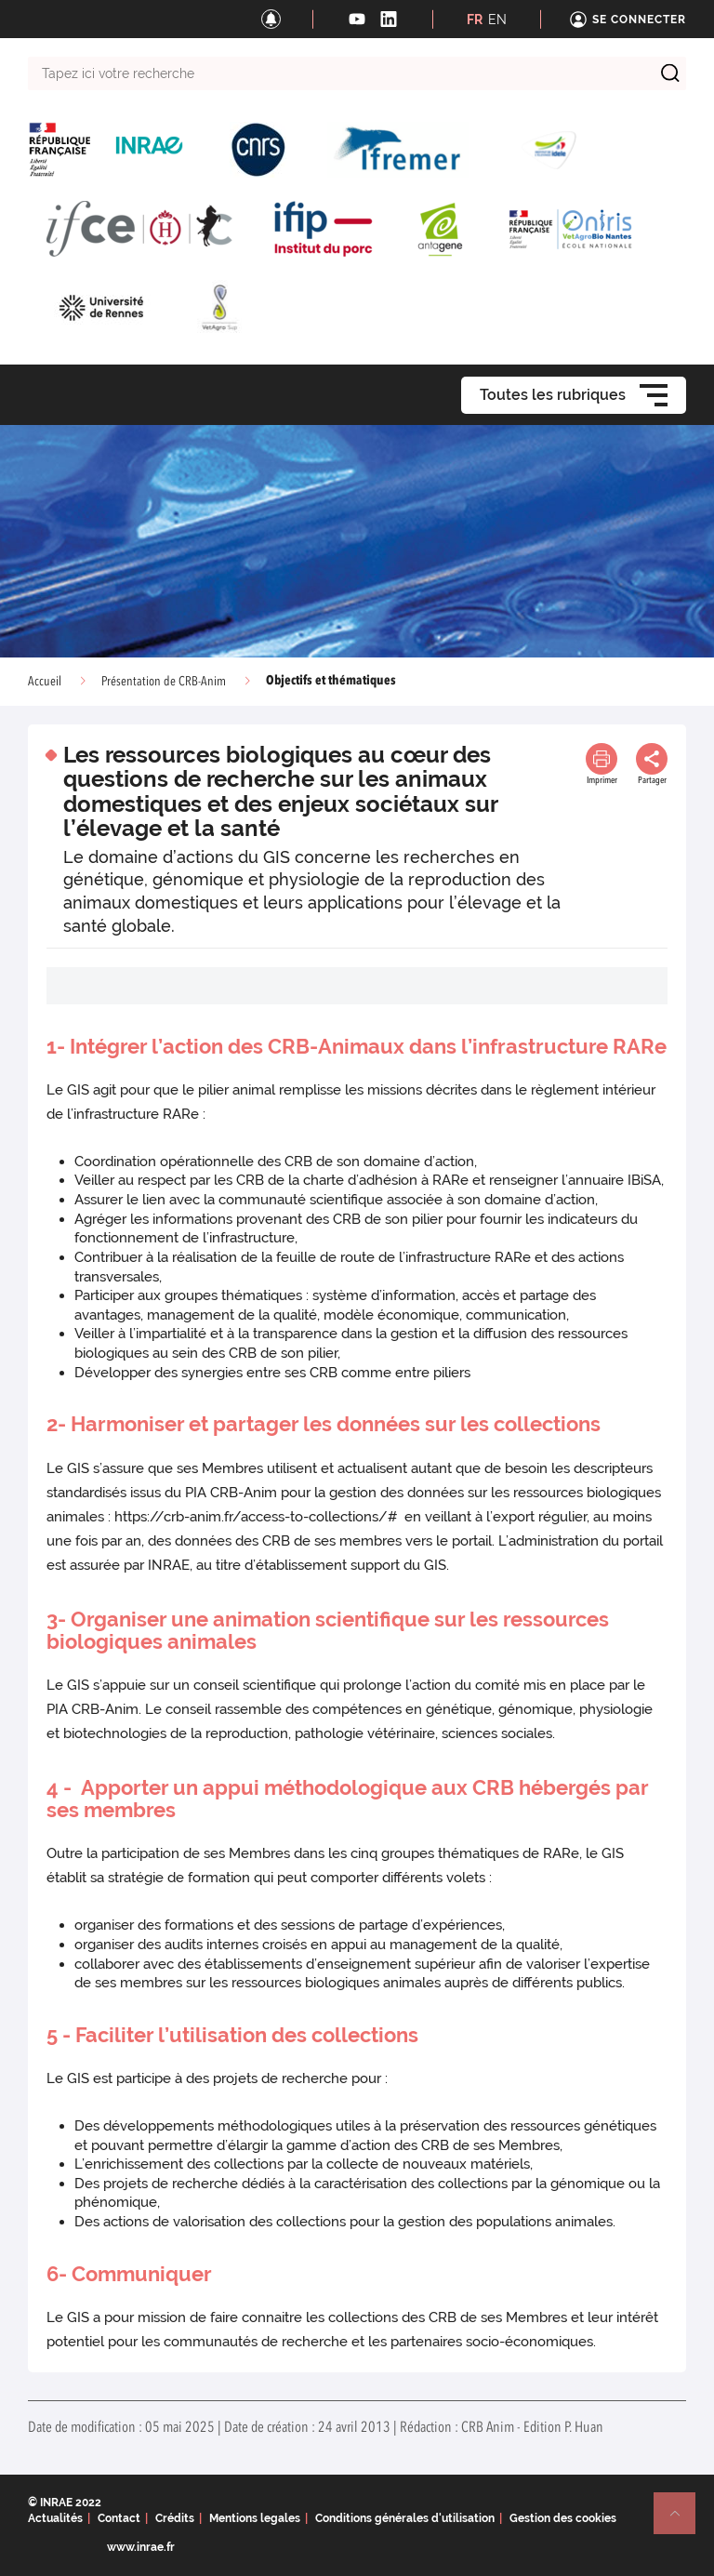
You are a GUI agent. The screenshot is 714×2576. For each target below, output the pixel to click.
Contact (119, 2518)
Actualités (55, 2518)
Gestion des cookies (562, 2518)
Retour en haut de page (682, 2521)
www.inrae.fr (141, 2547)
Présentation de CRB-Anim (163, 681)
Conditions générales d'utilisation (405, 2518)
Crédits (174, 2518)
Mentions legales (254, 2518)
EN (497, 19)
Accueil (44, 681)
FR (475, 19)
